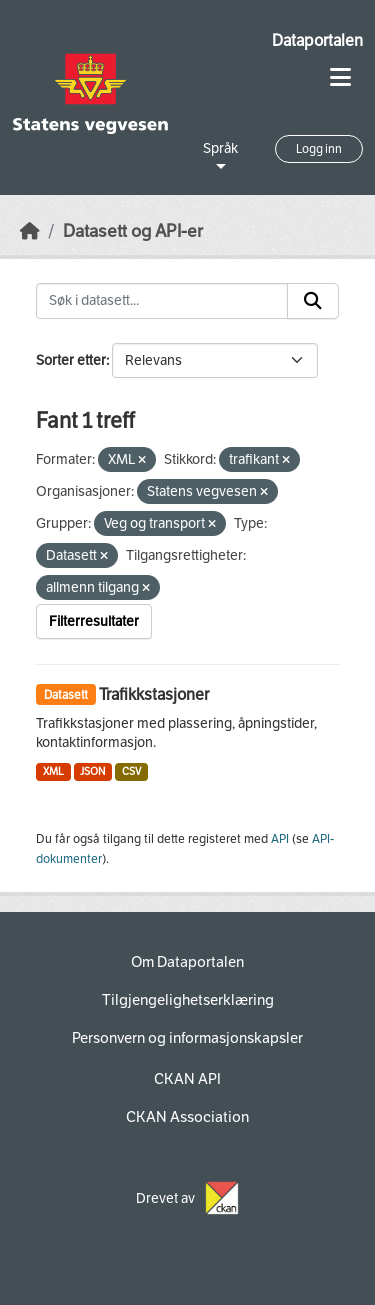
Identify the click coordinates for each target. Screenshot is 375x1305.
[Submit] (313, 301)
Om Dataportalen (187, 962)
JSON (92, 771)
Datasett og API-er (133, 231)
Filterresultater (94, 621)
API (280, 839)
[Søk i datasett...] (162, 301)
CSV (131, 771)
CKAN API (187, 1079)
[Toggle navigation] (340, 77)
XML (53, 771)
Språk (220, 148)
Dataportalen (317, 40)
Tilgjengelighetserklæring (188, 1000)
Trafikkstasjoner (154, 694)
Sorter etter (71, 360)
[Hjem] (30, 231)
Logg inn (319, 149)
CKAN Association (187, 1117)
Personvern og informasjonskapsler (187, 1038)
